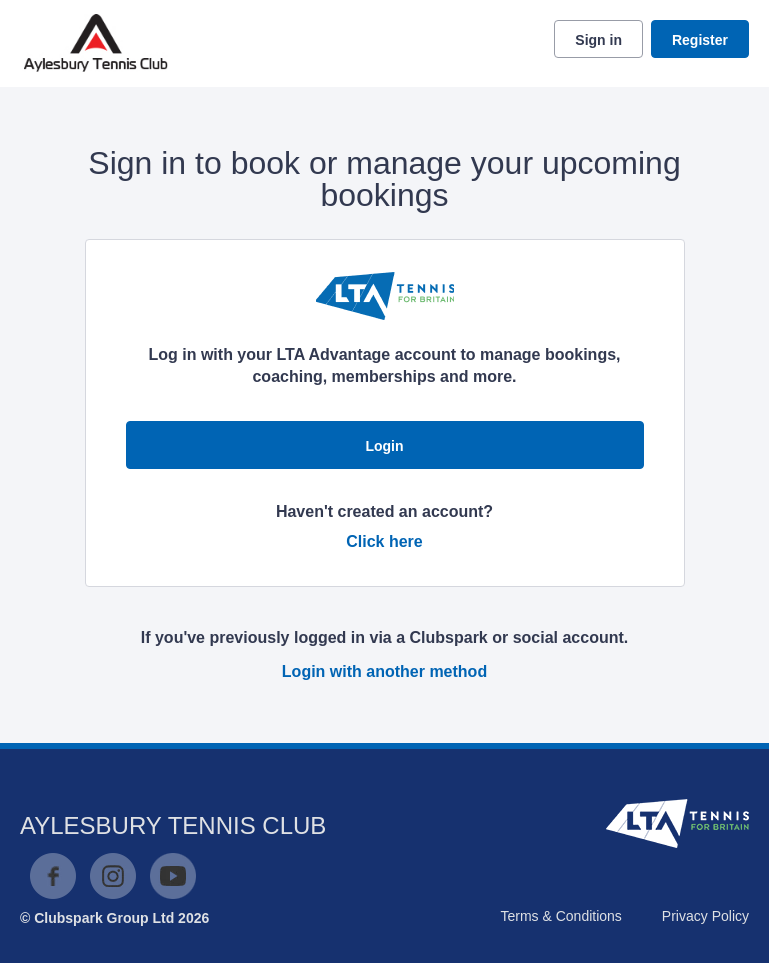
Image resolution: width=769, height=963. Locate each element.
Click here (384, 541)
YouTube (173, 876)
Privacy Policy (705, 916)
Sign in (598, 40)
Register (700, 40)
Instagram (113, 876)
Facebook (53, 876)
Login (384, 446)
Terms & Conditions (560, 916)
